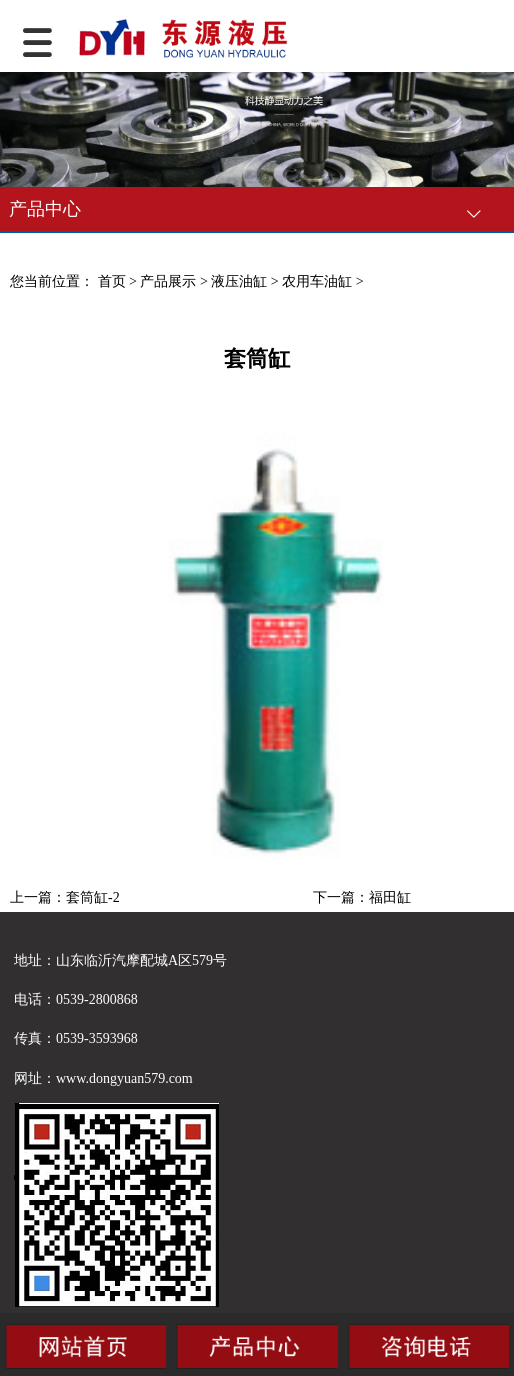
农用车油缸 (317, 281)
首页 (112, 281)
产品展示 (168, 281)
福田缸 (390, 897)
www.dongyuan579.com (124, 1078)
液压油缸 (239, 281)
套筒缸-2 (93, 897)
